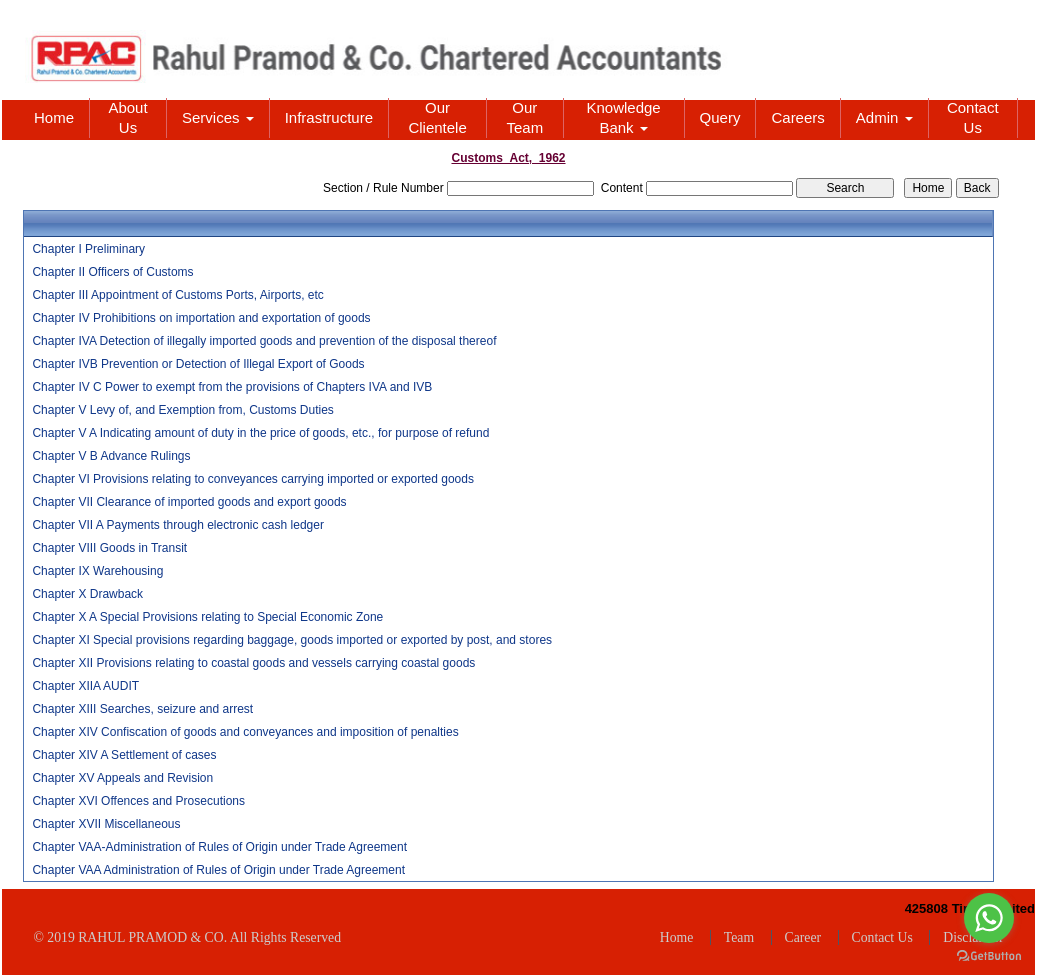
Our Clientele (437, 117)
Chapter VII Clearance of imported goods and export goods (189, 502)
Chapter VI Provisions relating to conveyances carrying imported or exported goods (253, 479)
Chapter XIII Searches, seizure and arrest (142, 709)
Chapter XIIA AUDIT (85, 686)
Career (803, 937)
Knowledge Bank (623, 117)
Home (54, 117)
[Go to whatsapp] (989, 918)
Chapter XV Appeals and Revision (122, 778)
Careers (797, 117)
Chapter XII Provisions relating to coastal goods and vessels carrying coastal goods (253, 663)
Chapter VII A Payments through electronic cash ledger (178, 525)
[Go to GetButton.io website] (989, 955)
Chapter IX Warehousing (97, 571)
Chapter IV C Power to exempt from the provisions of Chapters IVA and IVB (232, 387)
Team (739, 937)
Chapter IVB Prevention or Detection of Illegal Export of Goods (198, 364)
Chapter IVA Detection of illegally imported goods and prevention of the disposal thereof (264, 341)
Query (720, 117)
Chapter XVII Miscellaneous (106, 824)
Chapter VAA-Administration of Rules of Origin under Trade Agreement (219, 847)
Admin (884, 117)
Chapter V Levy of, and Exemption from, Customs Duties (182, 410)
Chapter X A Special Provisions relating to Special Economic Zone (207, 617)
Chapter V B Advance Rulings (111, 456)
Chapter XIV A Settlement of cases (124, 755)
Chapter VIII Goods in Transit (109, 548)
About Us (127, 117)
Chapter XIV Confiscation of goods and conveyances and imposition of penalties (245, 732)
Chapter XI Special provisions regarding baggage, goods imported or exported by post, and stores (292, 640)
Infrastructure (329, 117)
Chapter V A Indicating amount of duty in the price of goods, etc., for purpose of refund (260, 433)
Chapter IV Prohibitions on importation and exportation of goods (201, 318)
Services (218, 117)
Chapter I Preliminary (88, 249)
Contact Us (973, 117)
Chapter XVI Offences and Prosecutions (138, 801)
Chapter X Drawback (87, 594)
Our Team (525, 117)
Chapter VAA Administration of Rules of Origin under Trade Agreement (218, 870)
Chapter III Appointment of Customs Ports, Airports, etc (177, 295)
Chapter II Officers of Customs (112, 272)
